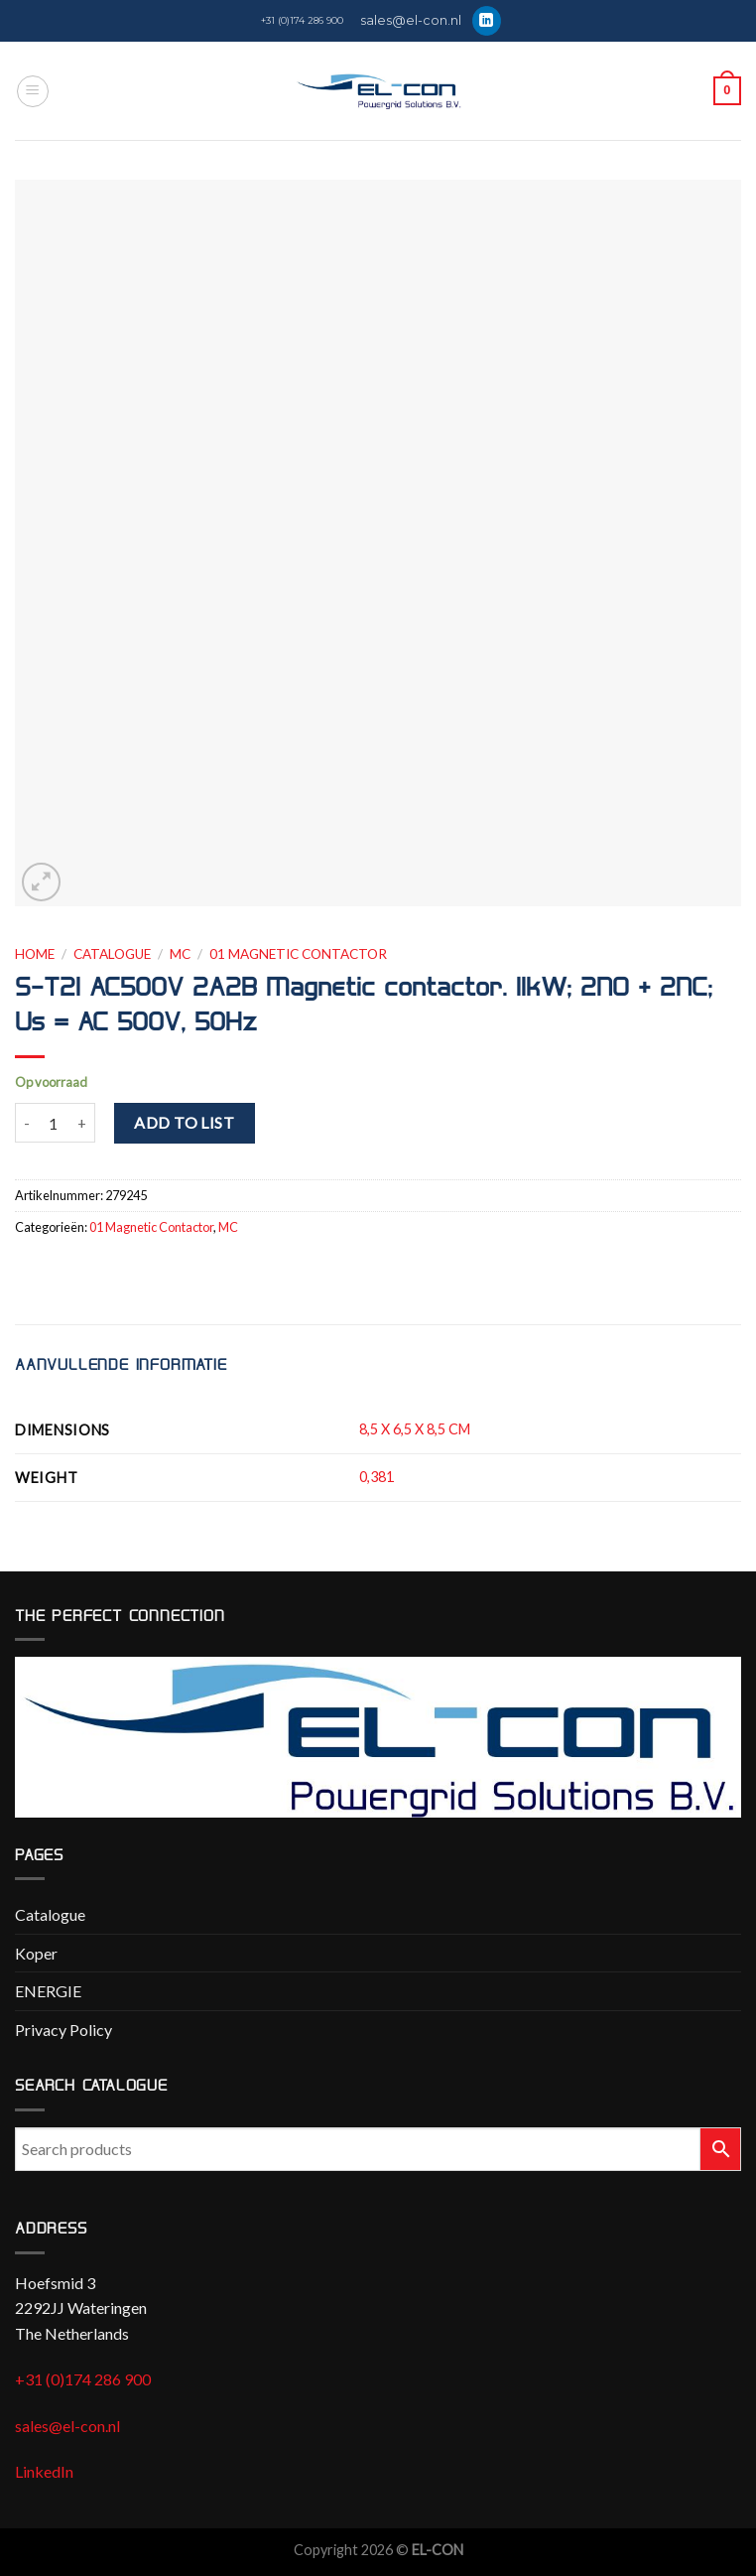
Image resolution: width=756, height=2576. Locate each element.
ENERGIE (48, 1990)
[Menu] (33, 91)
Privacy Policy (63, 2029)
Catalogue (112, 954)
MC (180, 954)
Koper (36, 1953)
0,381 (376, 1476)
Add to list (184, 1122)
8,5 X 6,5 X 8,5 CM (414, 1429)
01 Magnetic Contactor (298, 954)
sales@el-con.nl (410, 20)
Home (35, 954)
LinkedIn (44, 2471)
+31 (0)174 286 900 (302, 20)
